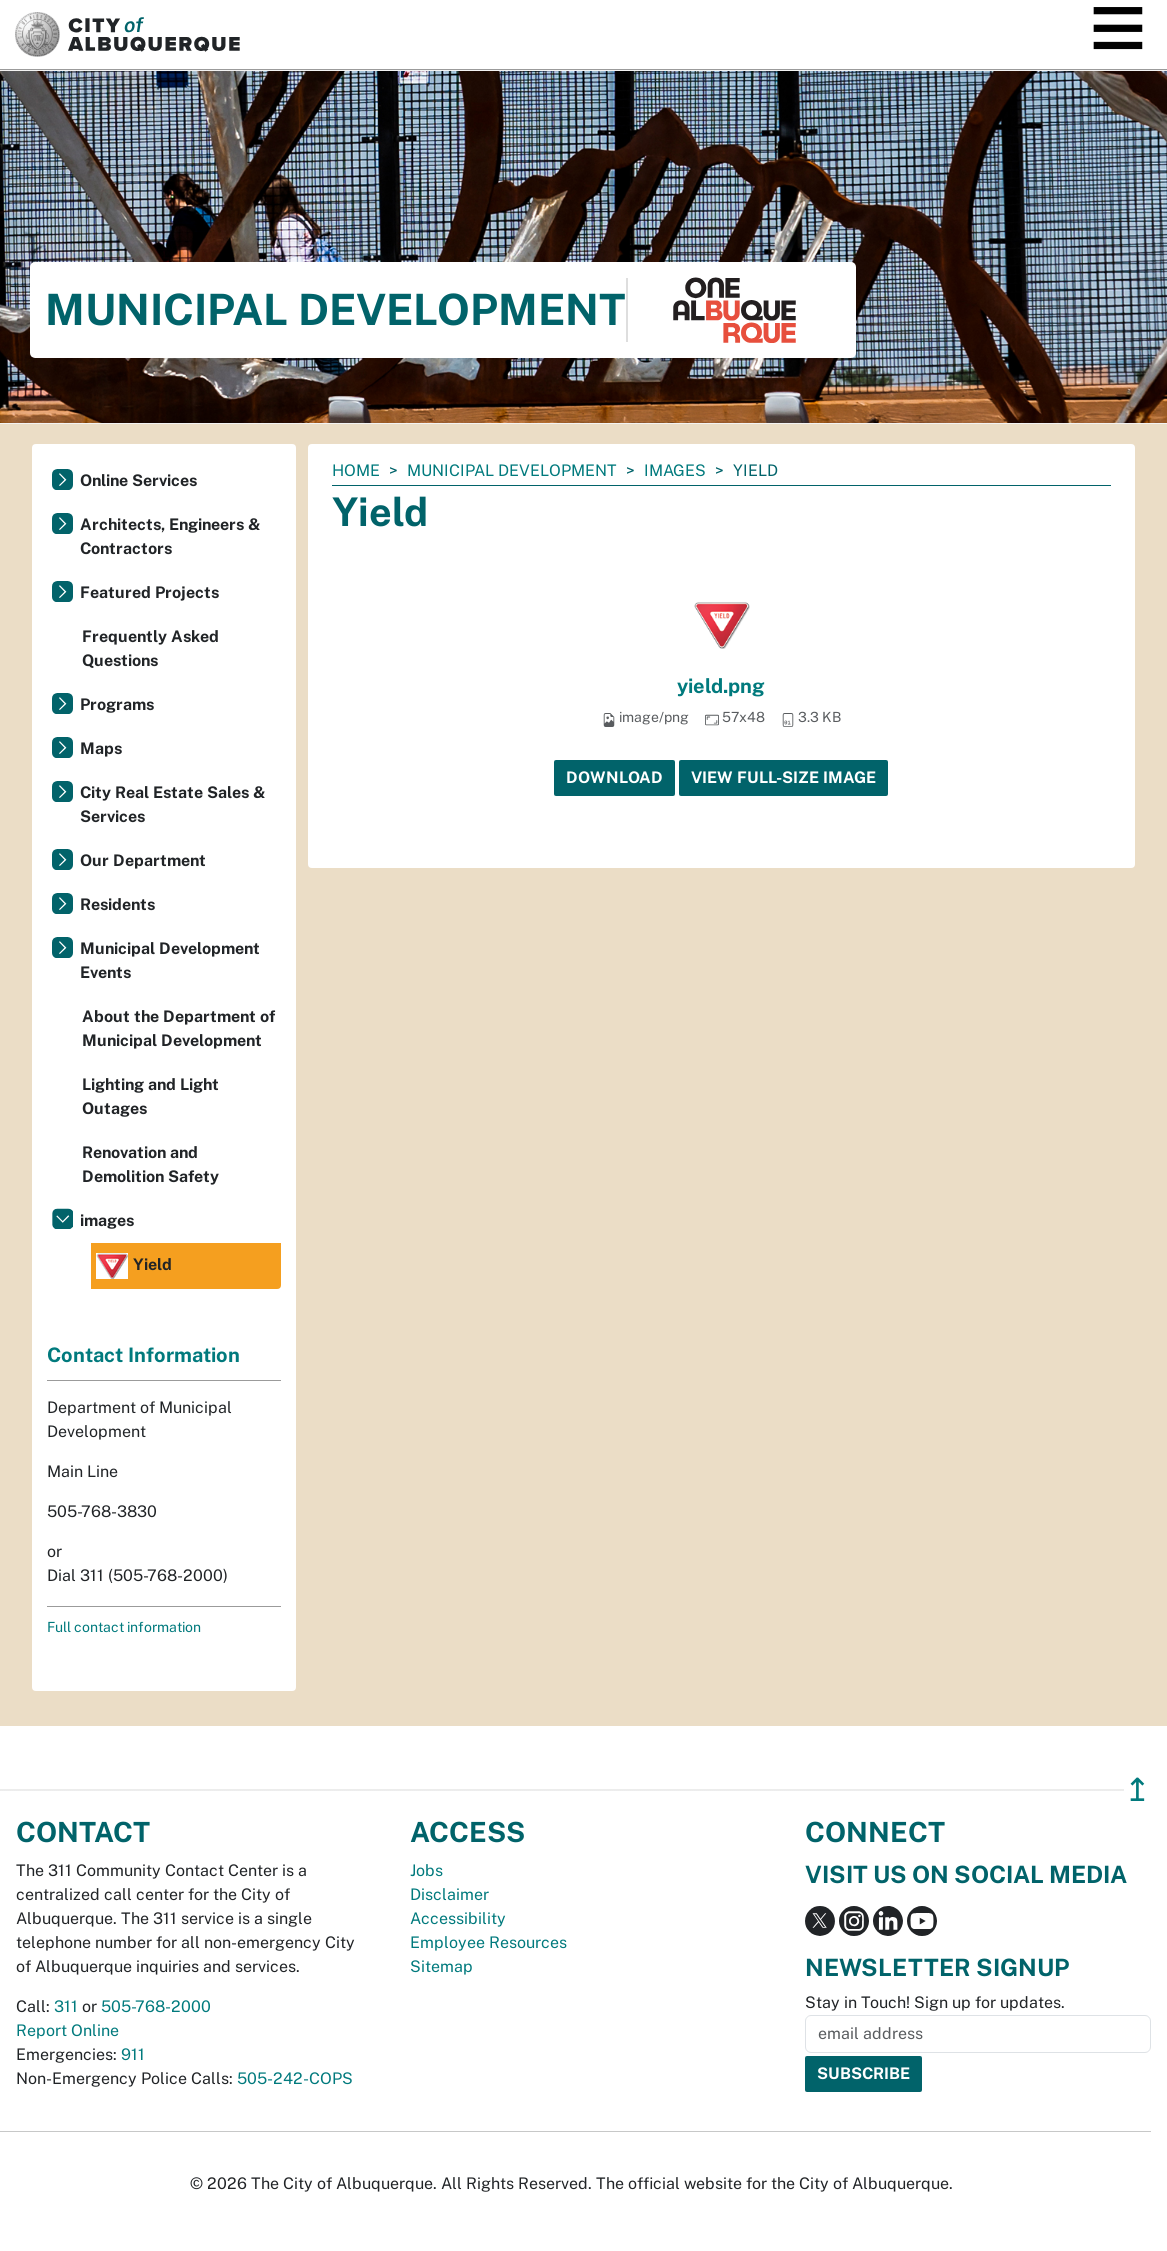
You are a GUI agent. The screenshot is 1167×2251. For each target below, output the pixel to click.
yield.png (721, 686)
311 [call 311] (66, 2006)
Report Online (67, 2030)
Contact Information (143, 1355)
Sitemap (441, 1966)
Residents (117, 904)
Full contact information (124, 1627)
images (675, 470)
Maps (101, 748)
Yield (134, 1266)
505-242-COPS (295, 2078)
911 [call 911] (133, 2054)
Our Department (143, 860)
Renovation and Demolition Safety (150, 1164)
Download (614, 777)
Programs (117, 704)
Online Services (138, 480)
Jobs (426, 1870)
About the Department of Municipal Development (178, 1028)
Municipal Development (512, 470)
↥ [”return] (1137, 1789)
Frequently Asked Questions (150, 648)
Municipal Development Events (170, 960)
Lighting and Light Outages (150, 1096)
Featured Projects (149, 592)
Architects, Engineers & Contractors (170, 536)
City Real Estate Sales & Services (173, 804)
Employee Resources (488, 1942)
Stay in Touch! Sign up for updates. (935, 2002)
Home (356, 470)
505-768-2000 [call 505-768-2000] (156, 2006)
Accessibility (458, 1918)
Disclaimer (449, 1894)
